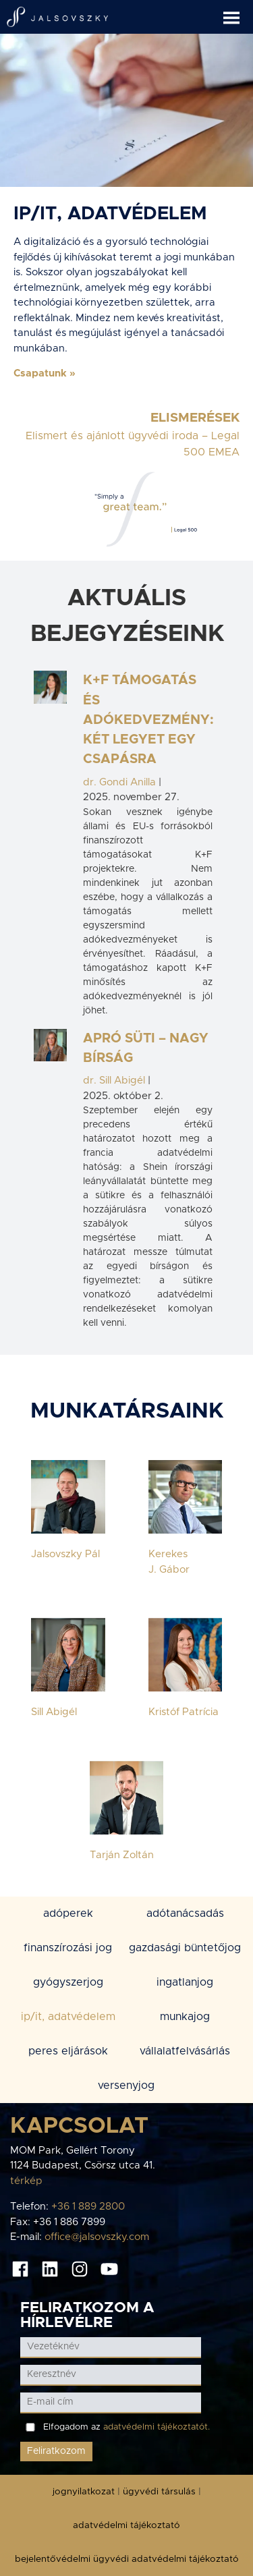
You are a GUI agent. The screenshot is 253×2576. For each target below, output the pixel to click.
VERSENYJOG (126, 2085)
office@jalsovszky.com (97, 2237)
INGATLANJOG (185, 1982)
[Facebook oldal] (20, 2268)
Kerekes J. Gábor (169, 1562)
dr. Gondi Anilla (119, 782)
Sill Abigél (54, 1712)
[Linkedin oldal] (50, 2268)
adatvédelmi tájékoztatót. (156, 2427)
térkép (26, 2181)
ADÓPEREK (68, 1913)
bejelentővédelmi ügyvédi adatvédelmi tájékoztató (127, 2559)
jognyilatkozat (84, 2491)
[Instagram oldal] (79, 2268)
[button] (238, 12)
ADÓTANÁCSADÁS (185, 1913)
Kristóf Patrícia (183, 1712)
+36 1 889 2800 (88, 2207)
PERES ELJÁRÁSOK (68, 2051)
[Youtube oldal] (109, 2268)
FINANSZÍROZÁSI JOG (68, 1947)
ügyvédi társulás (159, 2491)
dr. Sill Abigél (114, 1080)
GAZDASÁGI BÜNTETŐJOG (185, 1947)
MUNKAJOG (185, 2016)
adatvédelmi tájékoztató (126, 2525)
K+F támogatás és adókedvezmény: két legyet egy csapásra (148, 719)
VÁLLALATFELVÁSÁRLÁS (185, 2051)
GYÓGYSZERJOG (68, 1982)
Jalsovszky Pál (65, 1554)
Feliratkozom (56, 2451)
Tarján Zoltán (122, 1855)
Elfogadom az (126, 2427)
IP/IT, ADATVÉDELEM (68, 2016)
